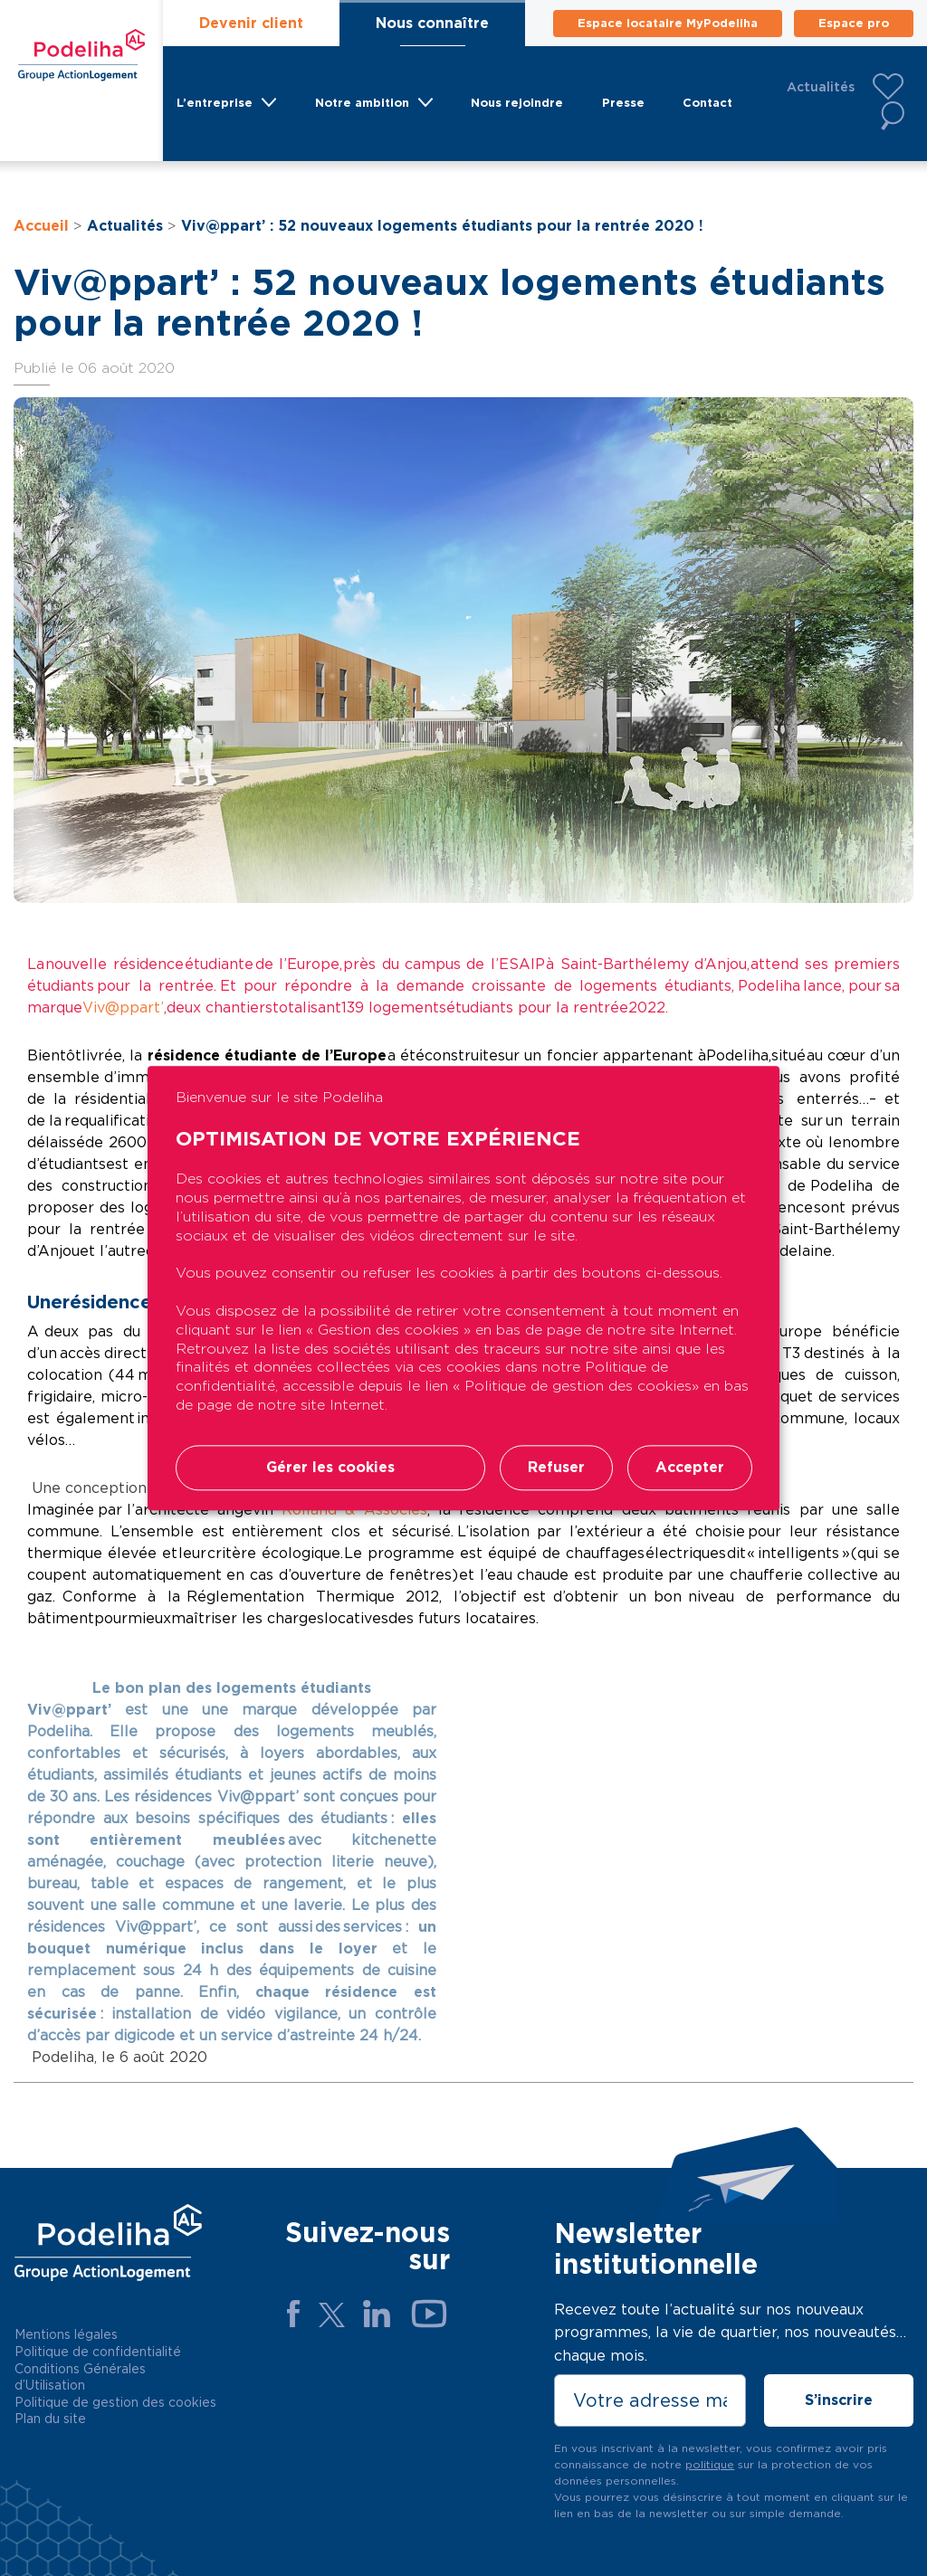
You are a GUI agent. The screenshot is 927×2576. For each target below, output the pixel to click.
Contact (707, 102)
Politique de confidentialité (97, 2351)
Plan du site (50, 2418)
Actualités (821, 87)
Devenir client (251, 23)
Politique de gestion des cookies (115, 2402)
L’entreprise (215, 102)
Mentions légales (66, 2334)
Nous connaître (432, 23)
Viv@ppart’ (123, 1007)
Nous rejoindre (517, 102)
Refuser (556, 1467)
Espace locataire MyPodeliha (668, 23)
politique (709, 2464)
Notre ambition (362, 102)
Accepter (689, 1467)
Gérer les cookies (330, 1467)
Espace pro (853, 23)
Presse (623, 102)
